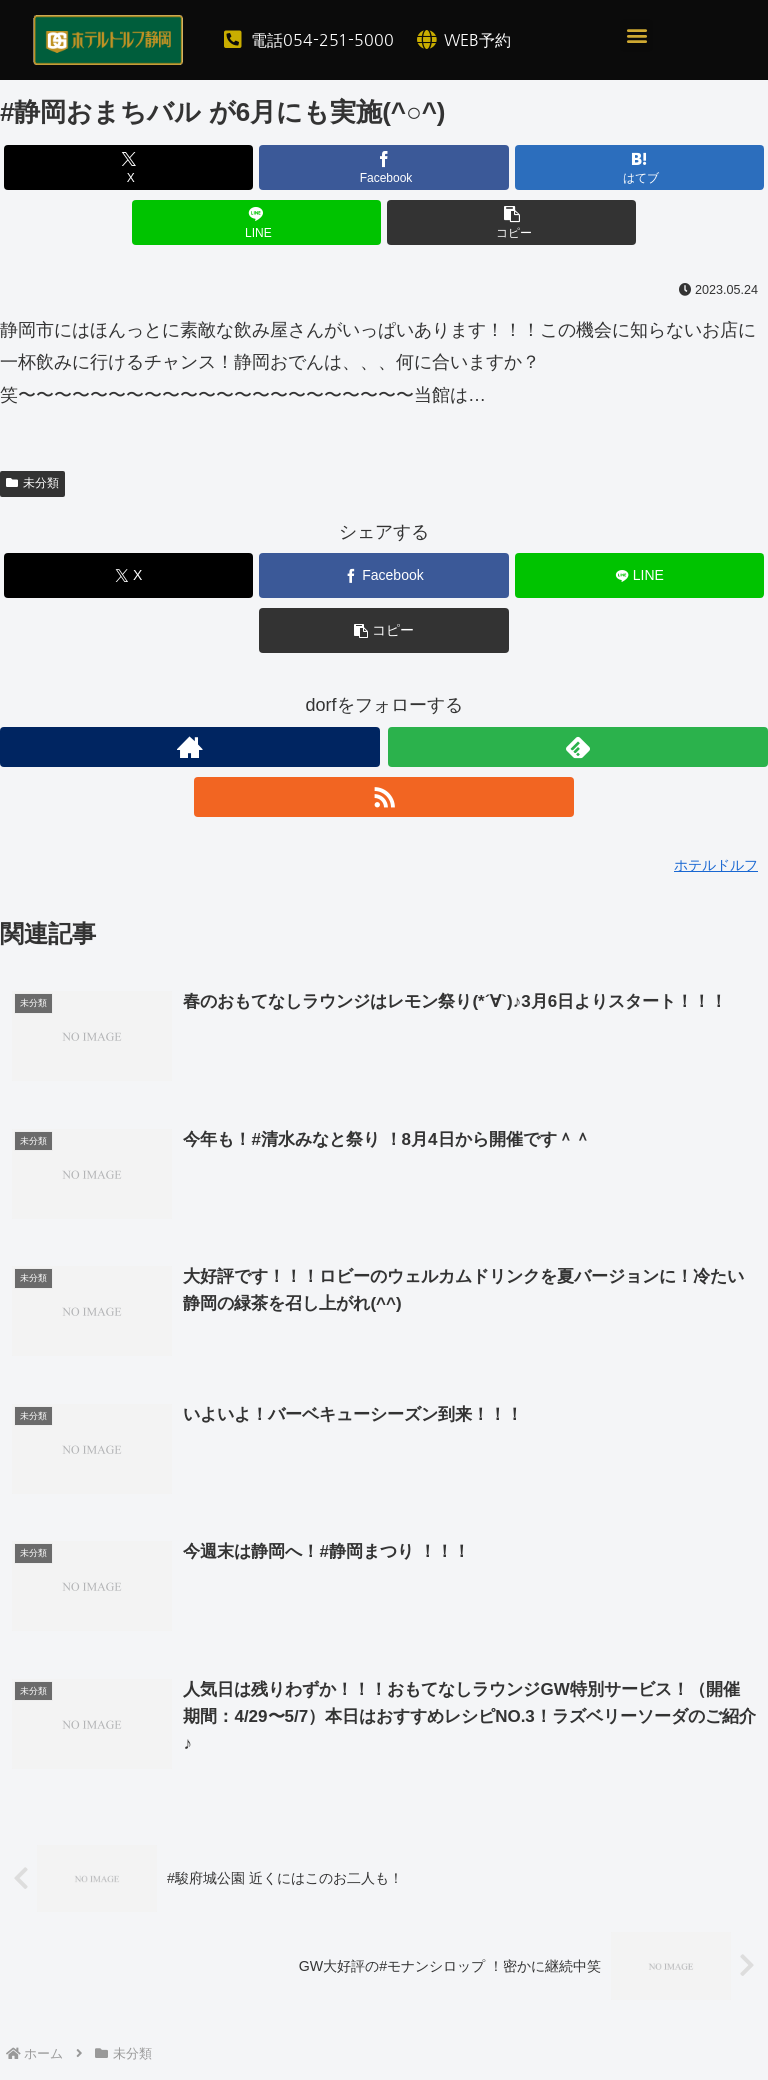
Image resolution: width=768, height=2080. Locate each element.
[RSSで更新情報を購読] (384, 797)
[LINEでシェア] (257, 222)
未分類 (32, 483)
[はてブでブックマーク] (640, 167)
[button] (636, 35)
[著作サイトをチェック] (190, 747)
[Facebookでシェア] (384, 167)
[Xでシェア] (129, 167)
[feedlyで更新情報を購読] (578, 747)
